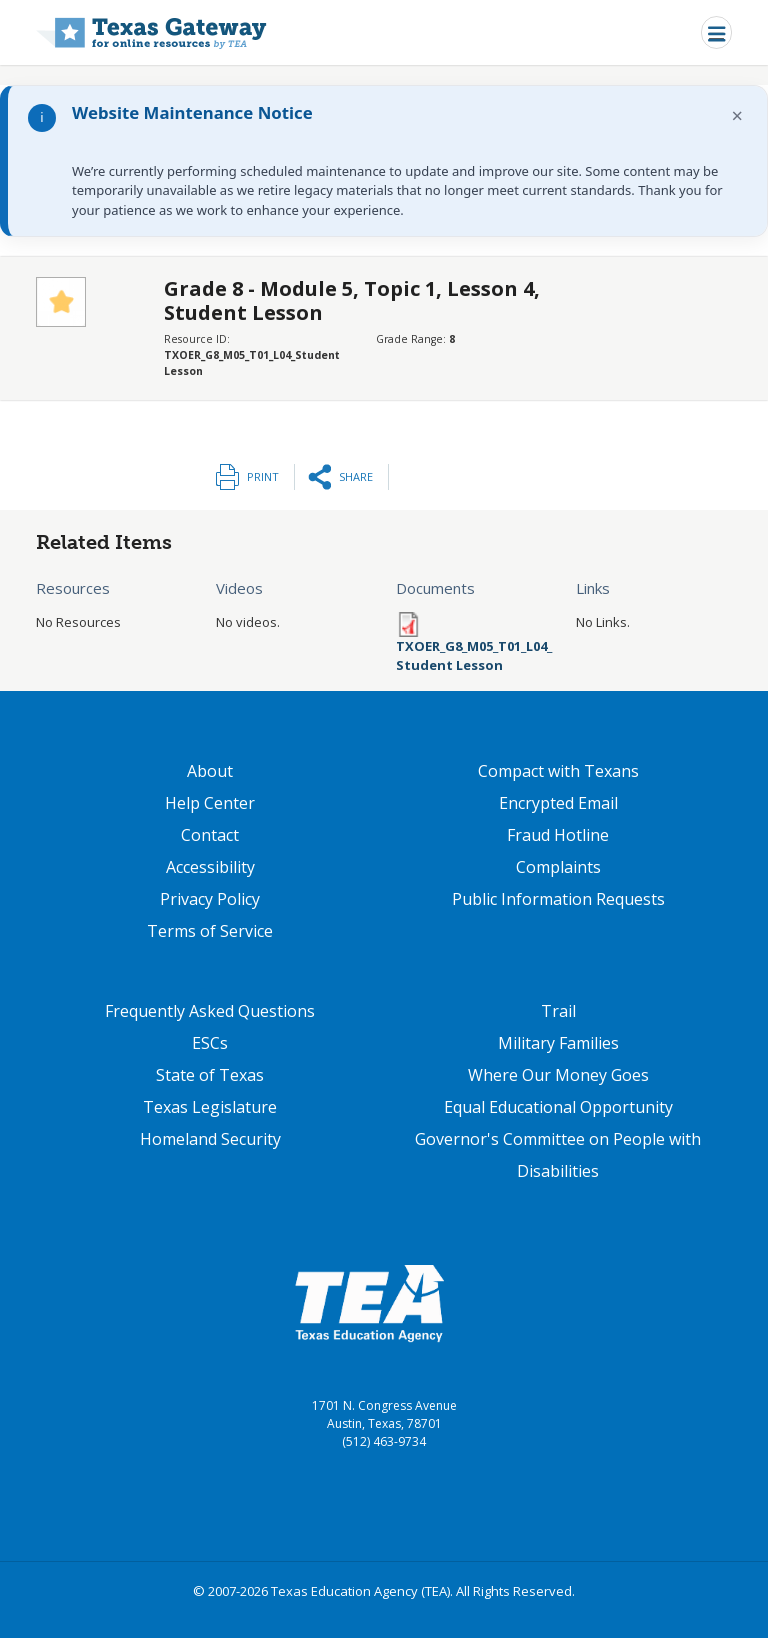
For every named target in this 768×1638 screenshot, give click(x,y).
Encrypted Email (558, 803)
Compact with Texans (558, 771)
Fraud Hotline (558, 835)
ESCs (210, 1043)
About (210, 771)
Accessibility (210, 867)
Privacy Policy (210, 899)
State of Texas (210, 1075)
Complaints (558, 867)
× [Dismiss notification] (737, 115)
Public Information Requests (558, 899)
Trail (558, 1011)
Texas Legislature (210, 1107)
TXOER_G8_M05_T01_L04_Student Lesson (474, 656)
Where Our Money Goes (558, 1075)
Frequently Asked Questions (210, 1011)
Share (356, 476)
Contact (210, 835)
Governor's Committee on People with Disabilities (558, 1155)
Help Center (210, 803)
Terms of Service (210, 931)
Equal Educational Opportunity (558, 1107)
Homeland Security (210, 1139)
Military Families (558, 1043)
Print (263, 476)
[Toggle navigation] (716, 32)
